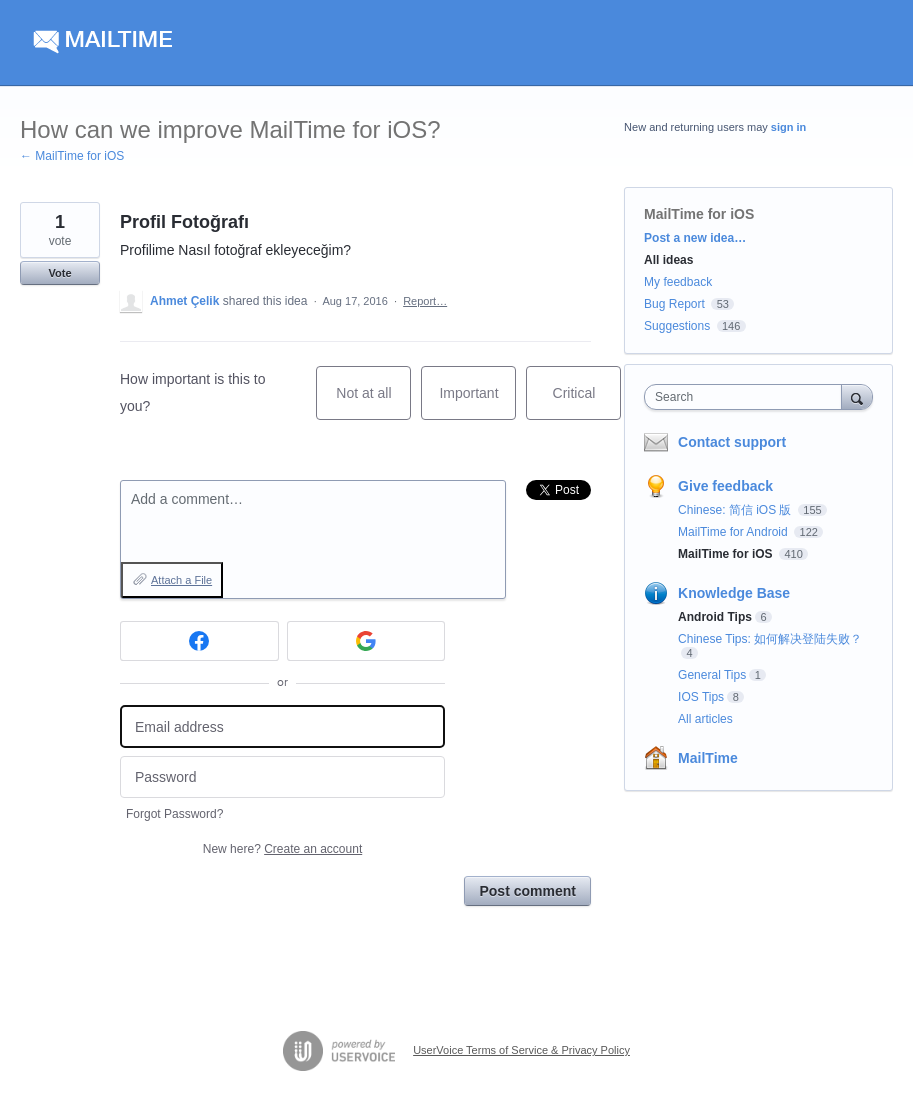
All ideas (668, 260)
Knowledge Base (734, 593)
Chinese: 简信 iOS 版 (736, 510)
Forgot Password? (174, 814)
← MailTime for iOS (72, 156)
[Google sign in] (366, 641)
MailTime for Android (734, 532)
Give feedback (725, 486)
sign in (788, 127)
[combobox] (747, 397)
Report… (425, 301)
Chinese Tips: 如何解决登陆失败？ (770, 639)
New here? (282, 849)
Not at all (373, 402)
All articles (705, 719)
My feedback (678, 282)
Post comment (527, 891)
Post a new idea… (695, 238)
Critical (587, 402)
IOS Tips (701, 697)
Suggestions (677, 326)
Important (477, 402)
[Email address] (282, 726)
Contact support (732, 442)
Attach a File (181, 580)
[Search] (857, 396)
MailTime (708, 758)
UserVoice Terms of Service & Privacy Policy (521, 1050)
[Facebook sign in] (199, 641)
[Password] (282, 777)
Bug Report (674, 304)
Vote (59, 273)
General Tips (712, 675)
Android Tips (715, 617)
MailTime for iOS (699, 214)
